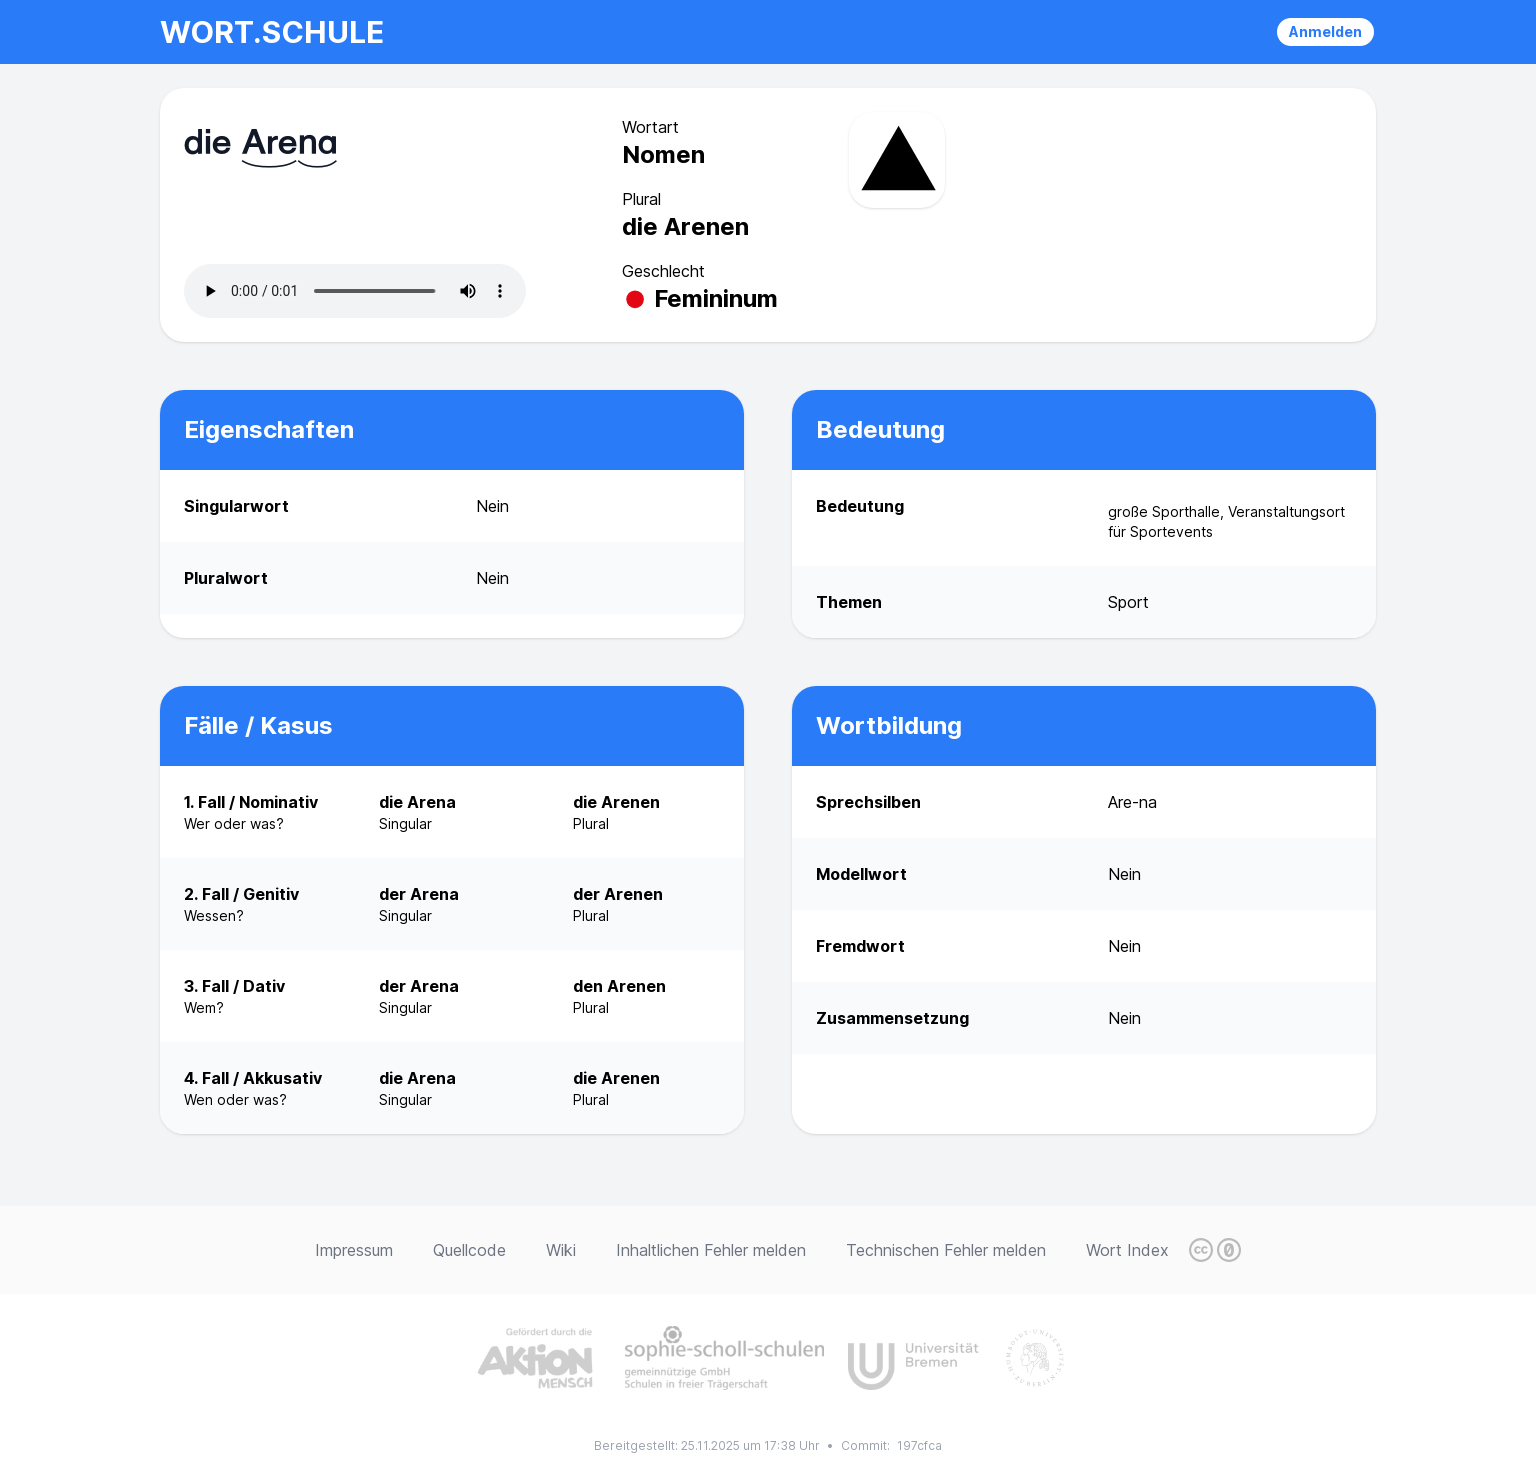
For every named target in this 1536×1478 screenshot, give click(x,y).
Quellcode (469, 1250)
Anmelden (1325, 31)
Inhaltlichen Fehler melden (711, 1250)
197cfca (919, 1445)
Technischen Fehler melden (946, 1250)
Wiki (561, 1250)
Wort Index (1127, 1250)
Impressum (354, 1250)
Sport (1128, 602)
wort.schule (272, 32)
